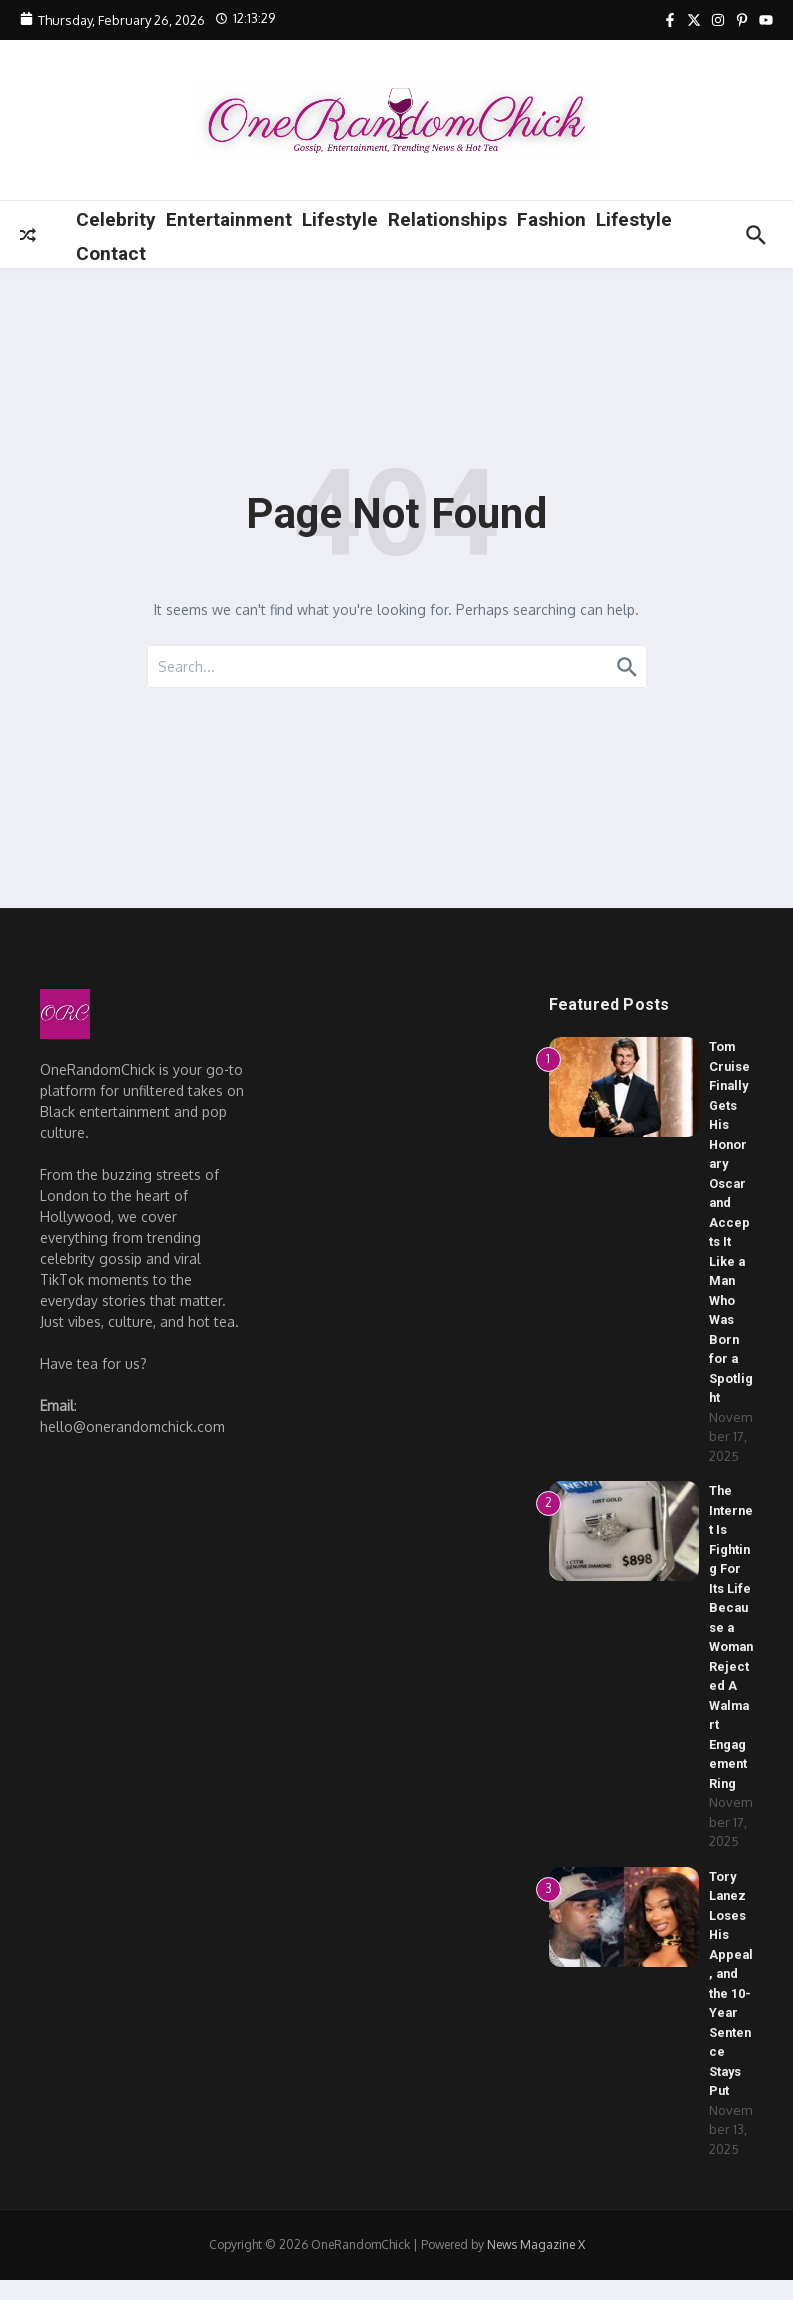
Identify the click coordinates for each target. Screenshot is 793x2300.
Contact (111, 253)
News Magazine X (536, 2264)
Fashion (551, 219)
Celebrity (116, 219)
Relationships (447, 219)
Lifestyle (340, 219)
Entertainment (229, 219)
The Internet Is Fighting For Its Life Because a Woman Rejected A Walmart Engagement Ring (730, 1646)
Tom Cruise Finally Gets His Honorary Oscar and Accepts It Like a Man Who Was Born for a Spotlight (731, 1222)
